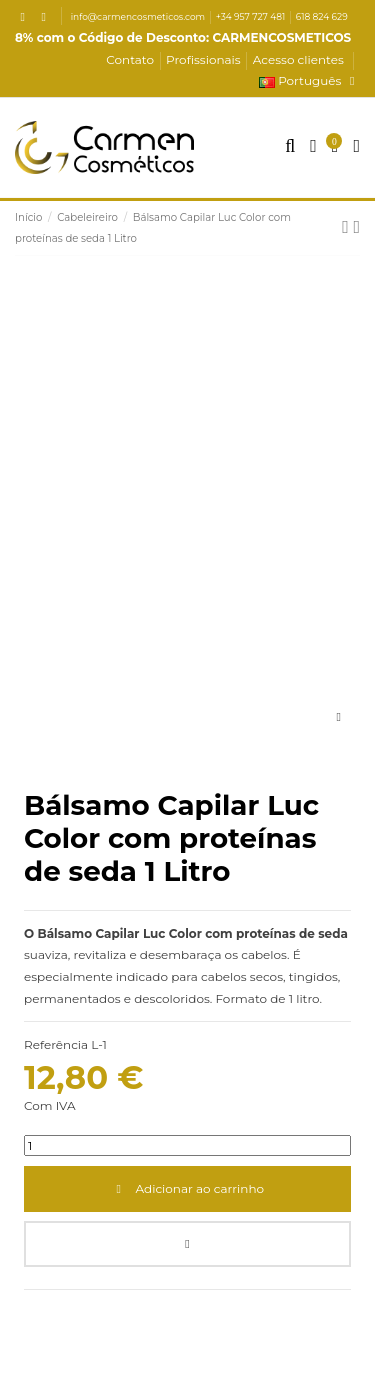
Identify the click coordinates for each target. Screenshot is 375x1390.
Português (309, 80)
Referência (56, 1044)
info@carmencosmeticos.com (139, 16)
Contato (131, 59)
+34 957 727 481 (252, 16)
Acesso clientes (298, 59)
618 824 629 (322, 16)
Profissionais (205, 59)
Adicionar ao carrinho (187, 1188)
